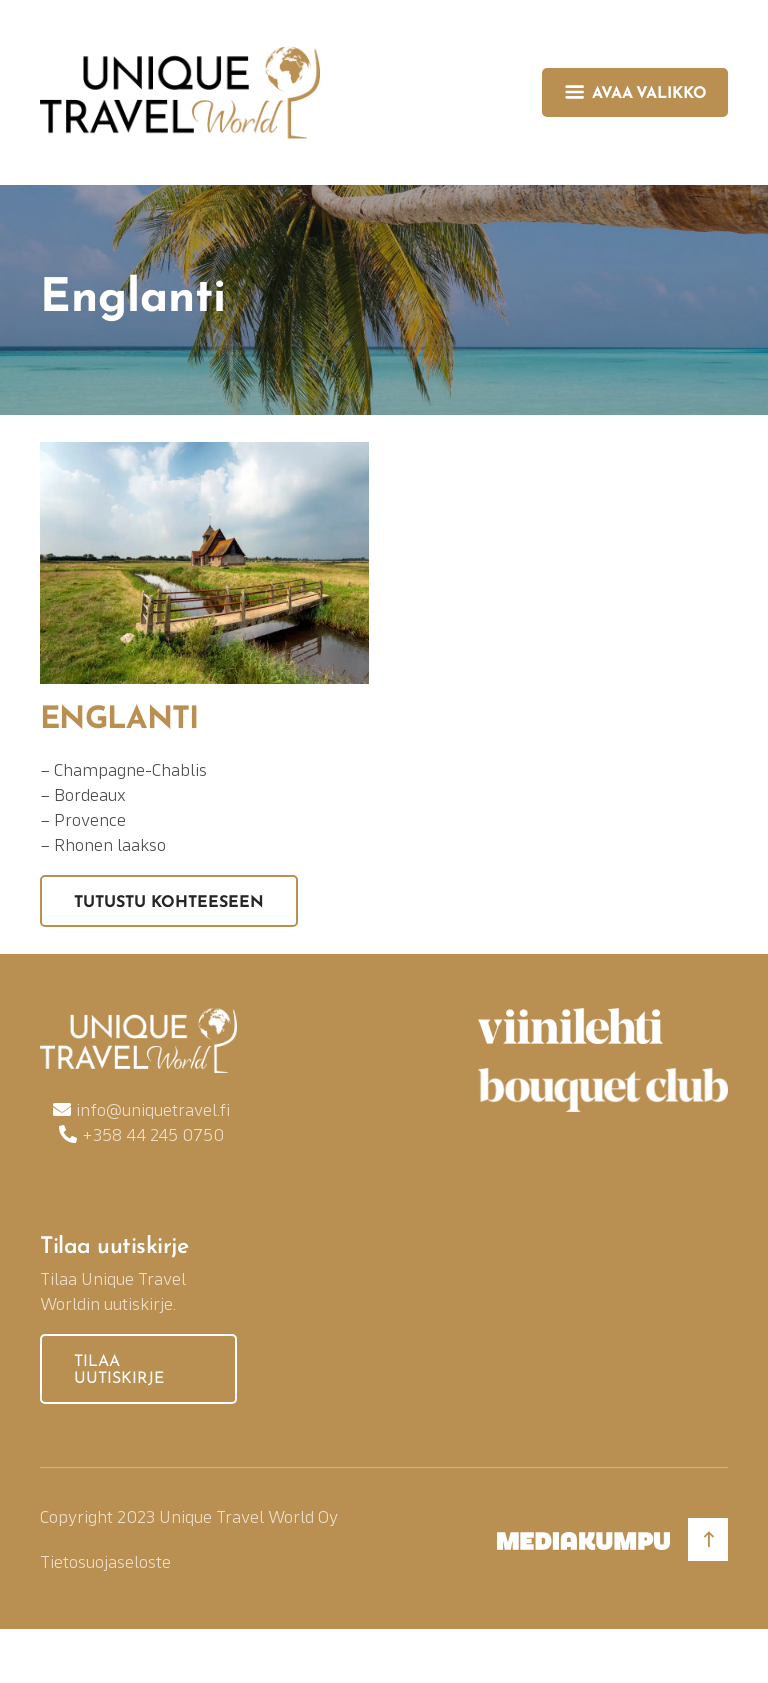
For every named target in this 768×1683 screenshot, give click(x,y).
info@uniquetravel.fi (153, 1109)
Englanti (119, 720)
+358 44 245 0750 (153, 1134)
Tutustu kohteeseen (169, 903)
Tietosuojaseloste (105, 1561)
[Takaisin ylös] (708, 1539)
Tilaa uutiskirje (119, 1371)
